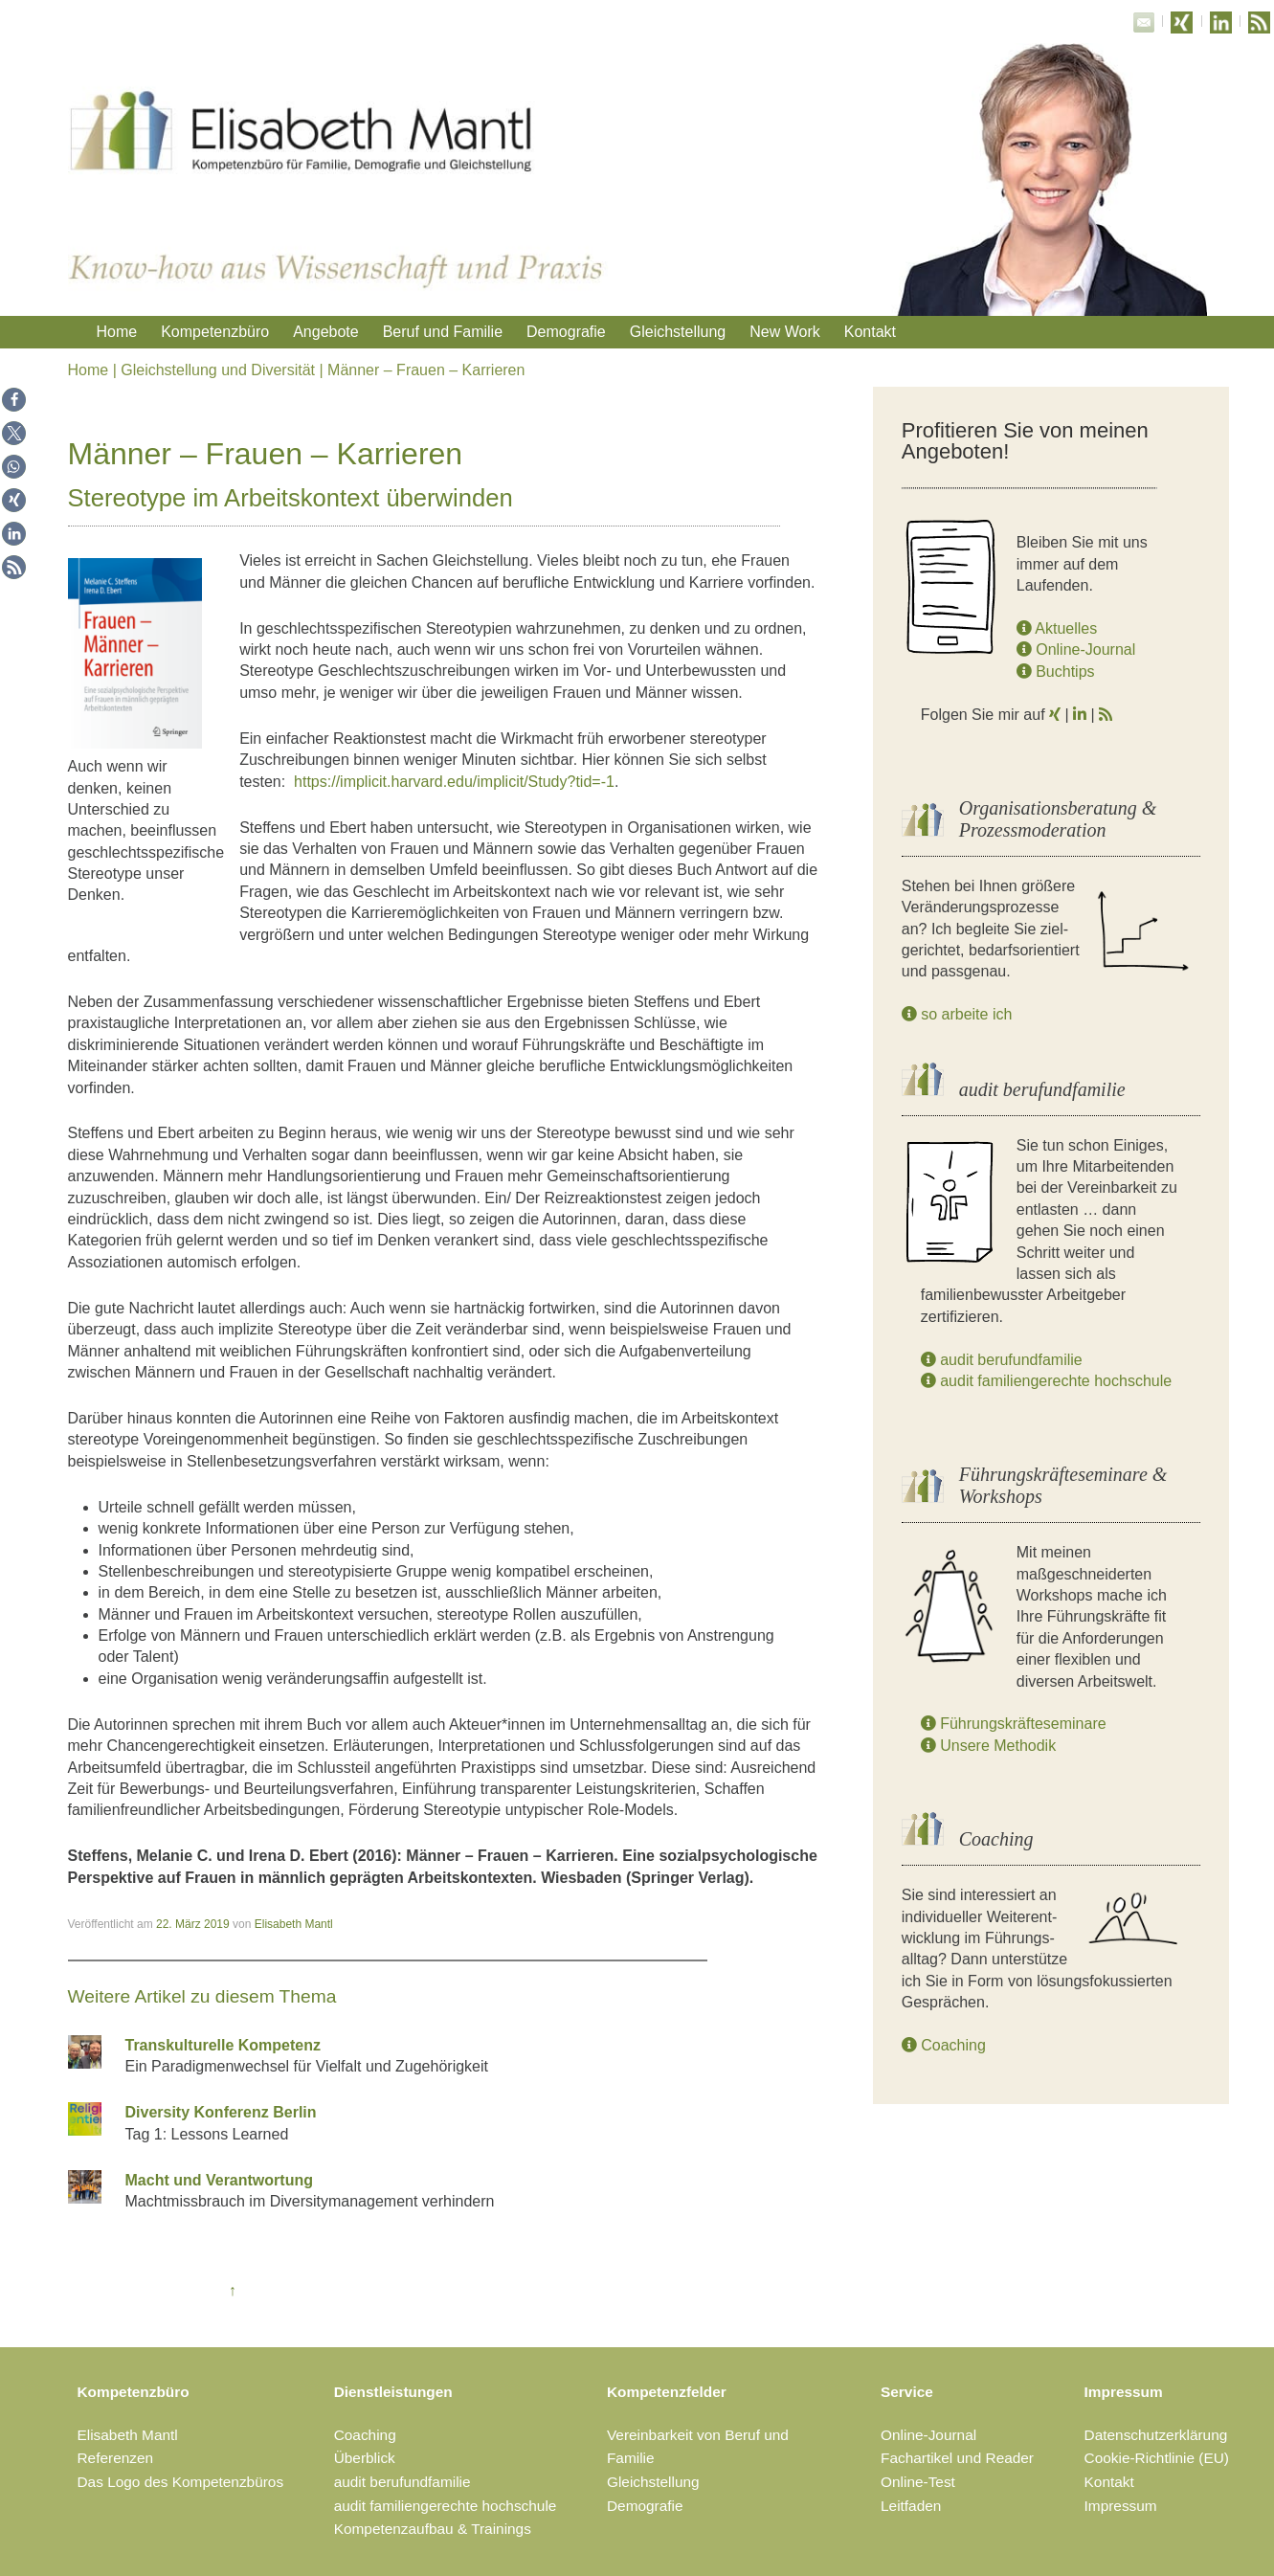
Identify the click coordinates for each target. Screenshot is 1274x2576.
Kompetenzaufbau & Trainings (432, 2528)
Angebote (326, 332)
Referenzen (116, 2458)
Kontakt (870, 332)
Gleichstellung (678, 332)
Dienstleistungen (393, 2392)
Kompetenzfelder (666, 2392)
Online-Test (918, 2482)
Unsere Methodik (988, 1745)
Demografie (566, 332)
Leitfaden (911, 2506)
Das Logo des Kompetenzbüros (181, 2482)
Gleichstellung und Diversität (218, 370)
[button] (14, 400)
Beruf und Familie (443, 332)
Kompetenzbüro (215, 332)
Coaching (944, 2045)
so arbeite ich (957, 1014)
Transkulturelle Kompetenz (223, 2045)
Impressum (1123, 2392)
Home (117, 332)
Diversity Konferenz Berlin (221, 2112)
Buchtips (1056, 671)
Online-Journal (1076, 649)
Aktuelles (1057, 628)
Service (907, 2392)
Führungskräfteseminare (1013, 1723)
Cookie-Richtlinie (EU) (1156, 2458)
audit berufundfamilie (1002, 1360)
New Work (784, 332)
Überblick (364, 2458)
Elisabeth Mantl (294, 1924)
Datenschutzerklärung (1156, 2435)
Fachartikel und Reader (957, 2458)
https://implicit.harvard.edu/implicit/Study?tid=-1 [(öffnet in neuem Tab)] (454, 781)
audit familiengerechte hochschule (1046, 1381)
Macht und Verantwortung (219, 2180)
